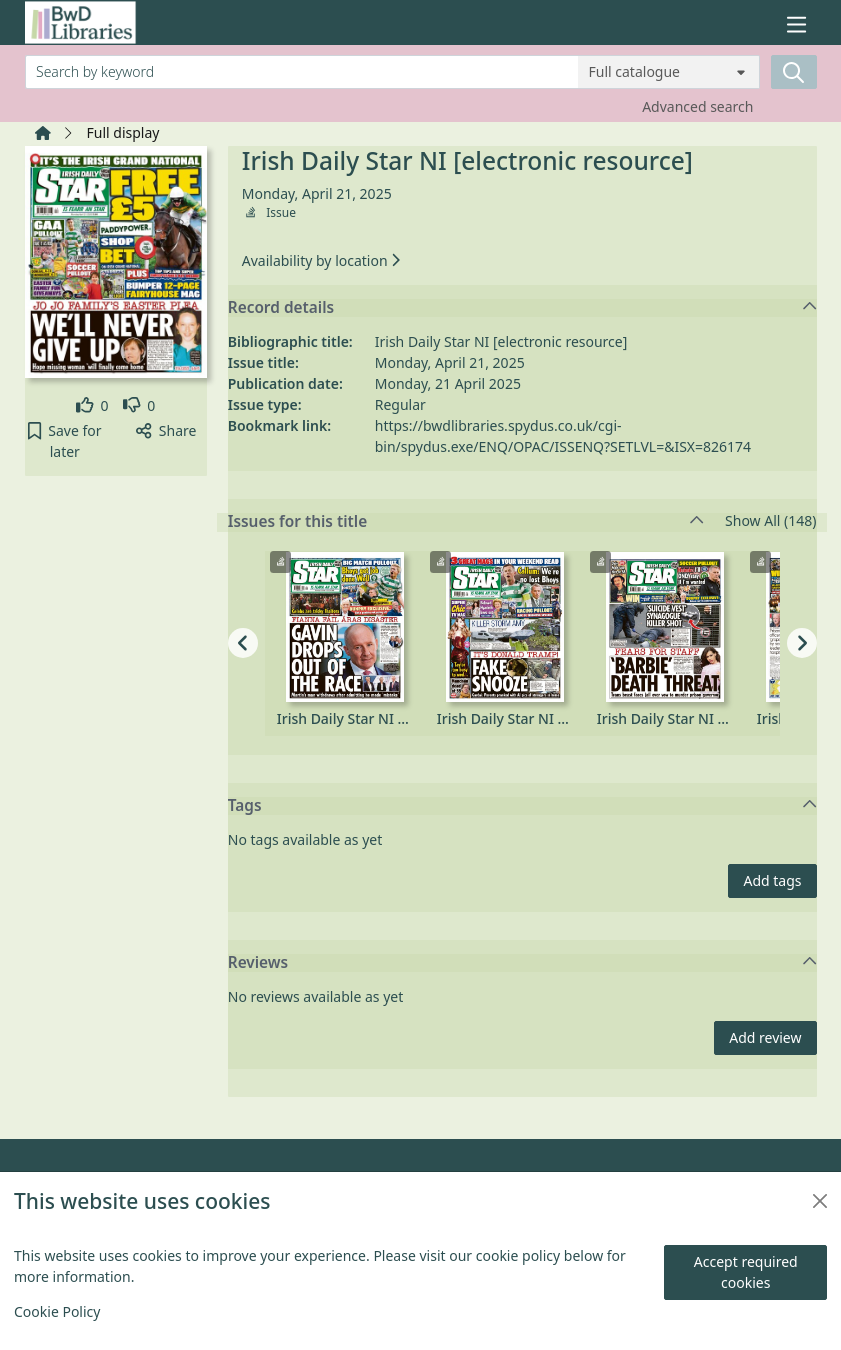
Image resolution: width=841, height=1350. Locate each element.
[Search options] (669, 72)
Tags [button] (522, 806)
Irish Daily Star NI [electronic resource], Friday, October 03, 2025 (691, 718)
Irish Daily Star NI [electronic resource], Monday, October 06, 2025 (371, 718)
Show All (770, 521)
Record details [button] (522, 308)
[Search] (794, 72)
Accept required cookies (746, 1272)
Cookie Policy (57, 1311)
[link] (92, 405)
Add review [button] (765, 1037)
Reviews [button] (522, 963)
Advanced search (697, 106)
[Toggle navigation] (796, 24)
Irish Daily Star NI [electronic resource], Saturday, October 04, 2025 (531, 718)
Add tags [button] (772, 880)
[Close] (820, 1201)
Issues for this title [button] (466, 522)
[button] (65, 441)
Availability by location (321, 260)
